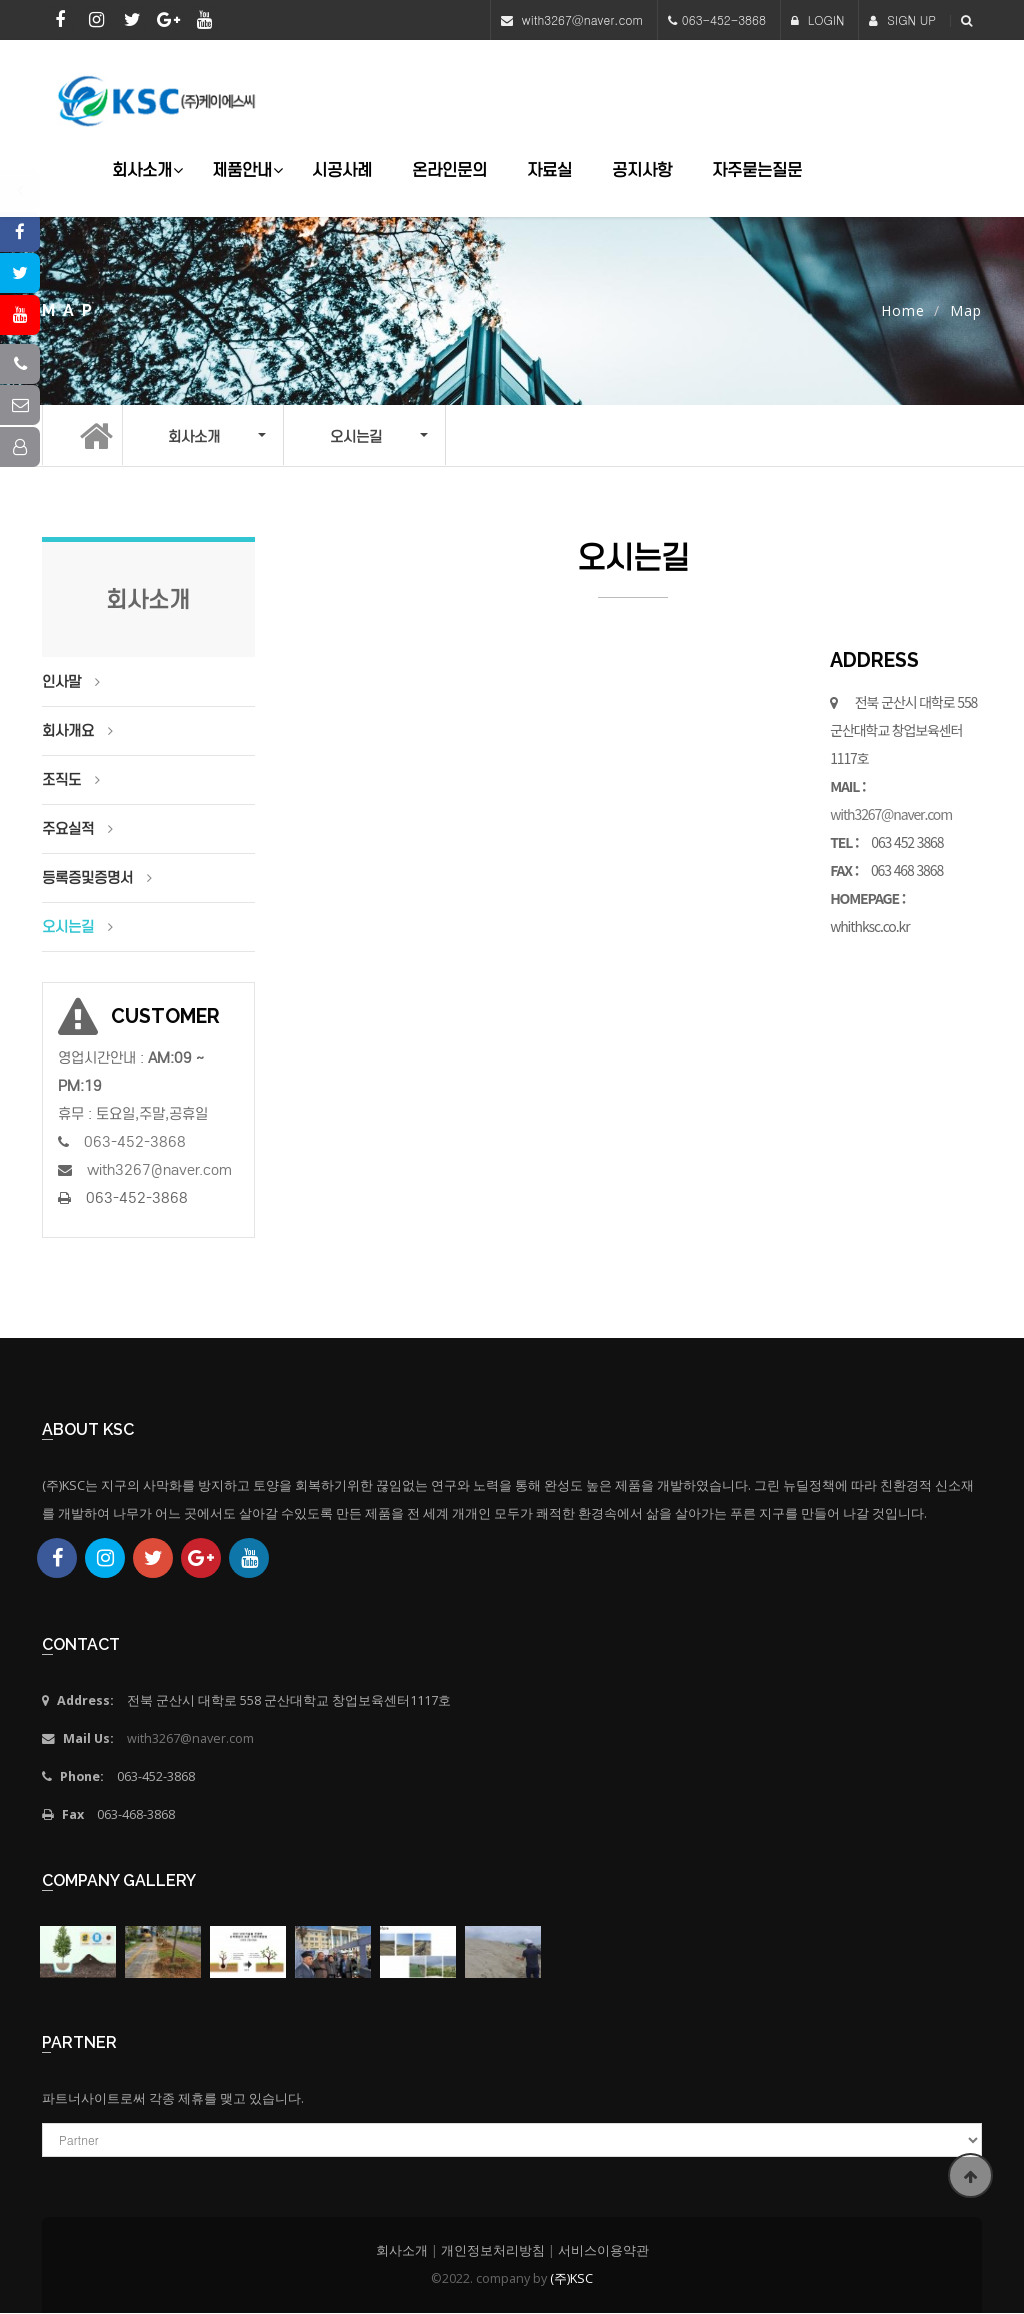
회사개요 (68, 733)
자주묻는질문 (757, 171)
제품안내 (242, 171)
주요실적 (68, 831)
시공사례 (342, 171)
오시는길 (68, 929)
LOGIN (818, 19)
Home (903, 312)
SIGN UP (902, 19)
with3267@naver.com (582, 19)
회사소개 (142, 171)
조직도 (61, 782)
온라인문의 (449, 171)
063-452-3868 (724, 19)
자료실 (549, 171)
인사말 (61, 684)
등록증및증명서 (87, 880)
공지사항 (642, 171)
